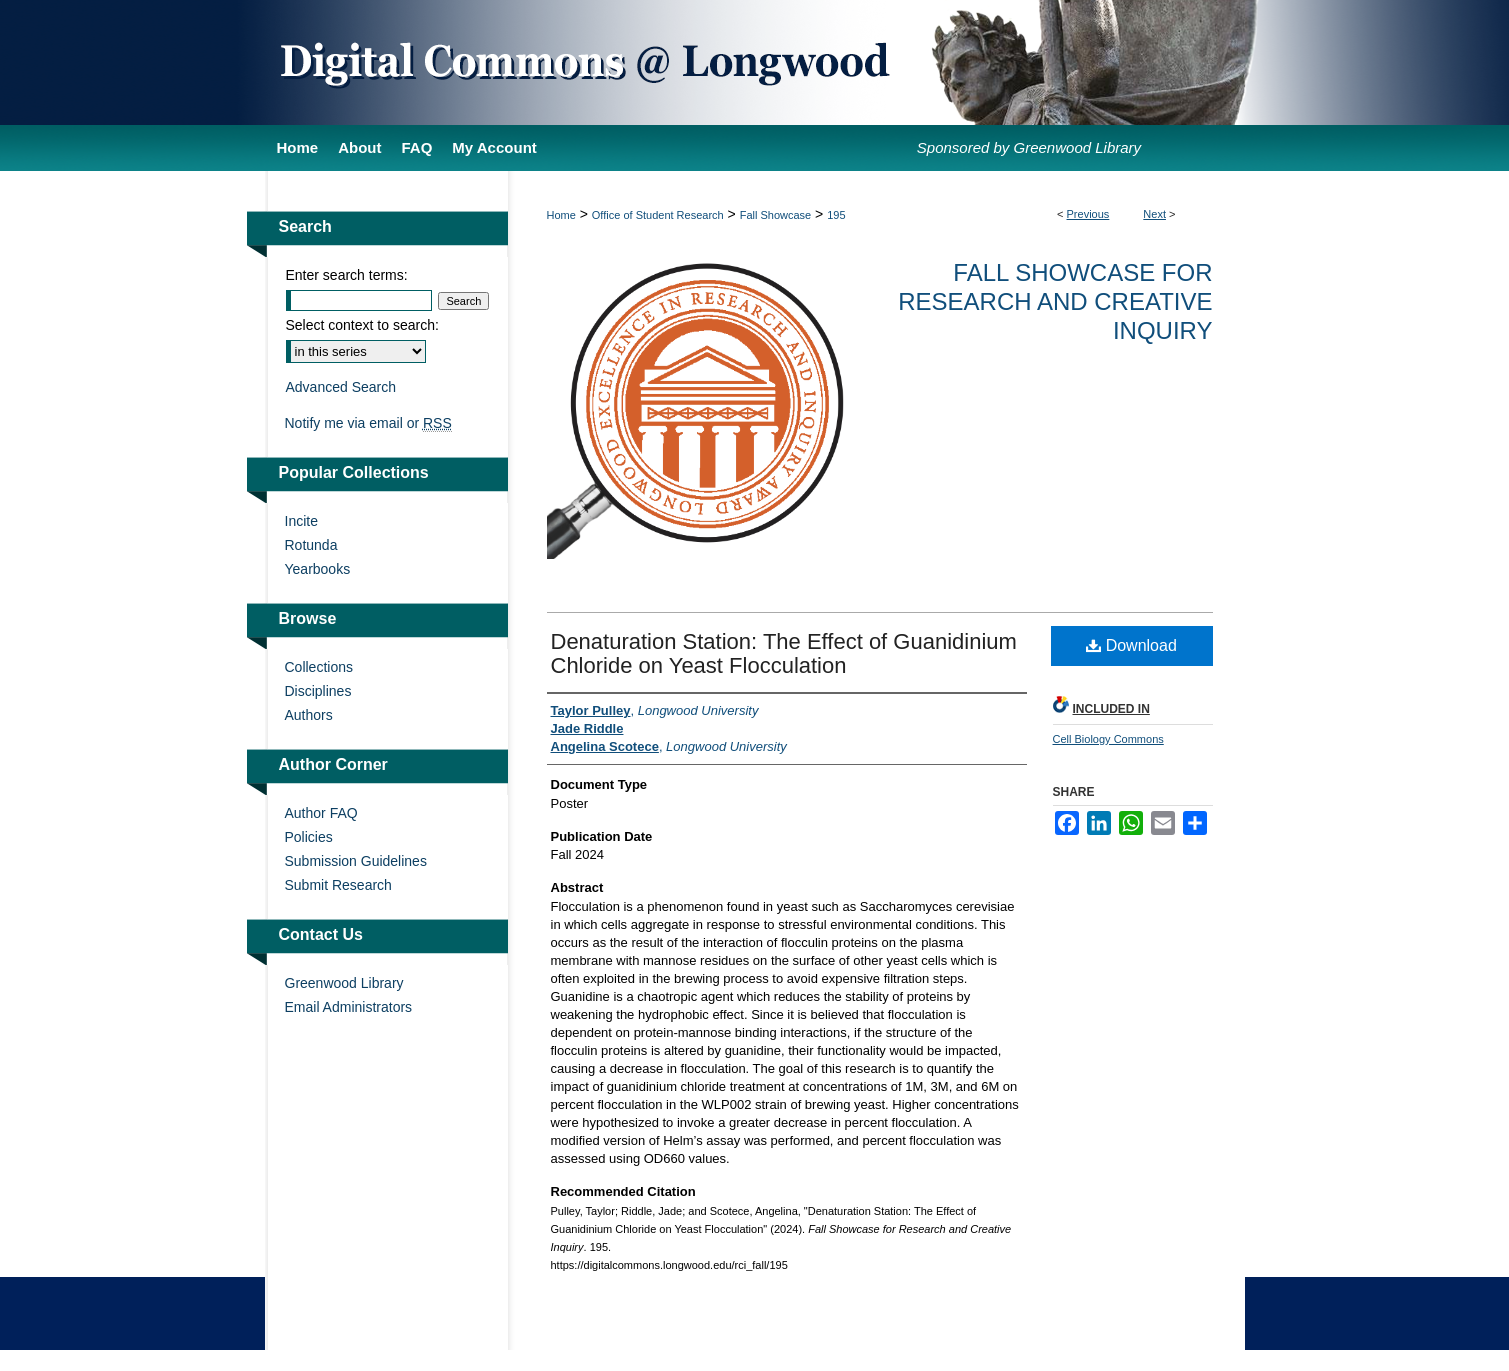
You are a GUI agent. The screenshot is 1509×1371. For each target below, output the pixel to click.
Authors (309, 715)
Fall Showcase (776, 215)
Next (1154, 214)
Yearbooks (318, 569)
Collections (319, 667)
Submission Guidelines (356, 861)
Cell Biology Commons (1108, 739)
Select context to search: (362, 325)
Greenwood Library (344, 983)
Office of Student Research (658, 215)
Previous (1088, 214)
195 (836, 215)
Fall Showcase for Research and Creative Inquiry (1055, 301)
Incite (301, 521)
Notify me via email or (368, 423)
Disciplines (318, 691)
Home (561, 215)
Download (1131, 645)
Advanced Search (341, 387)
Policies (309, 837)
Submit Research (338, 885)
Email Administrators (349, 1007)
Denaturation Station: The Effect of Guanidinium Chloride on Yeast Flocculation (784, 653)
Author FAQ (321, 813)
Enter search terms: (347, 275)
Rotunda (311, 545)
